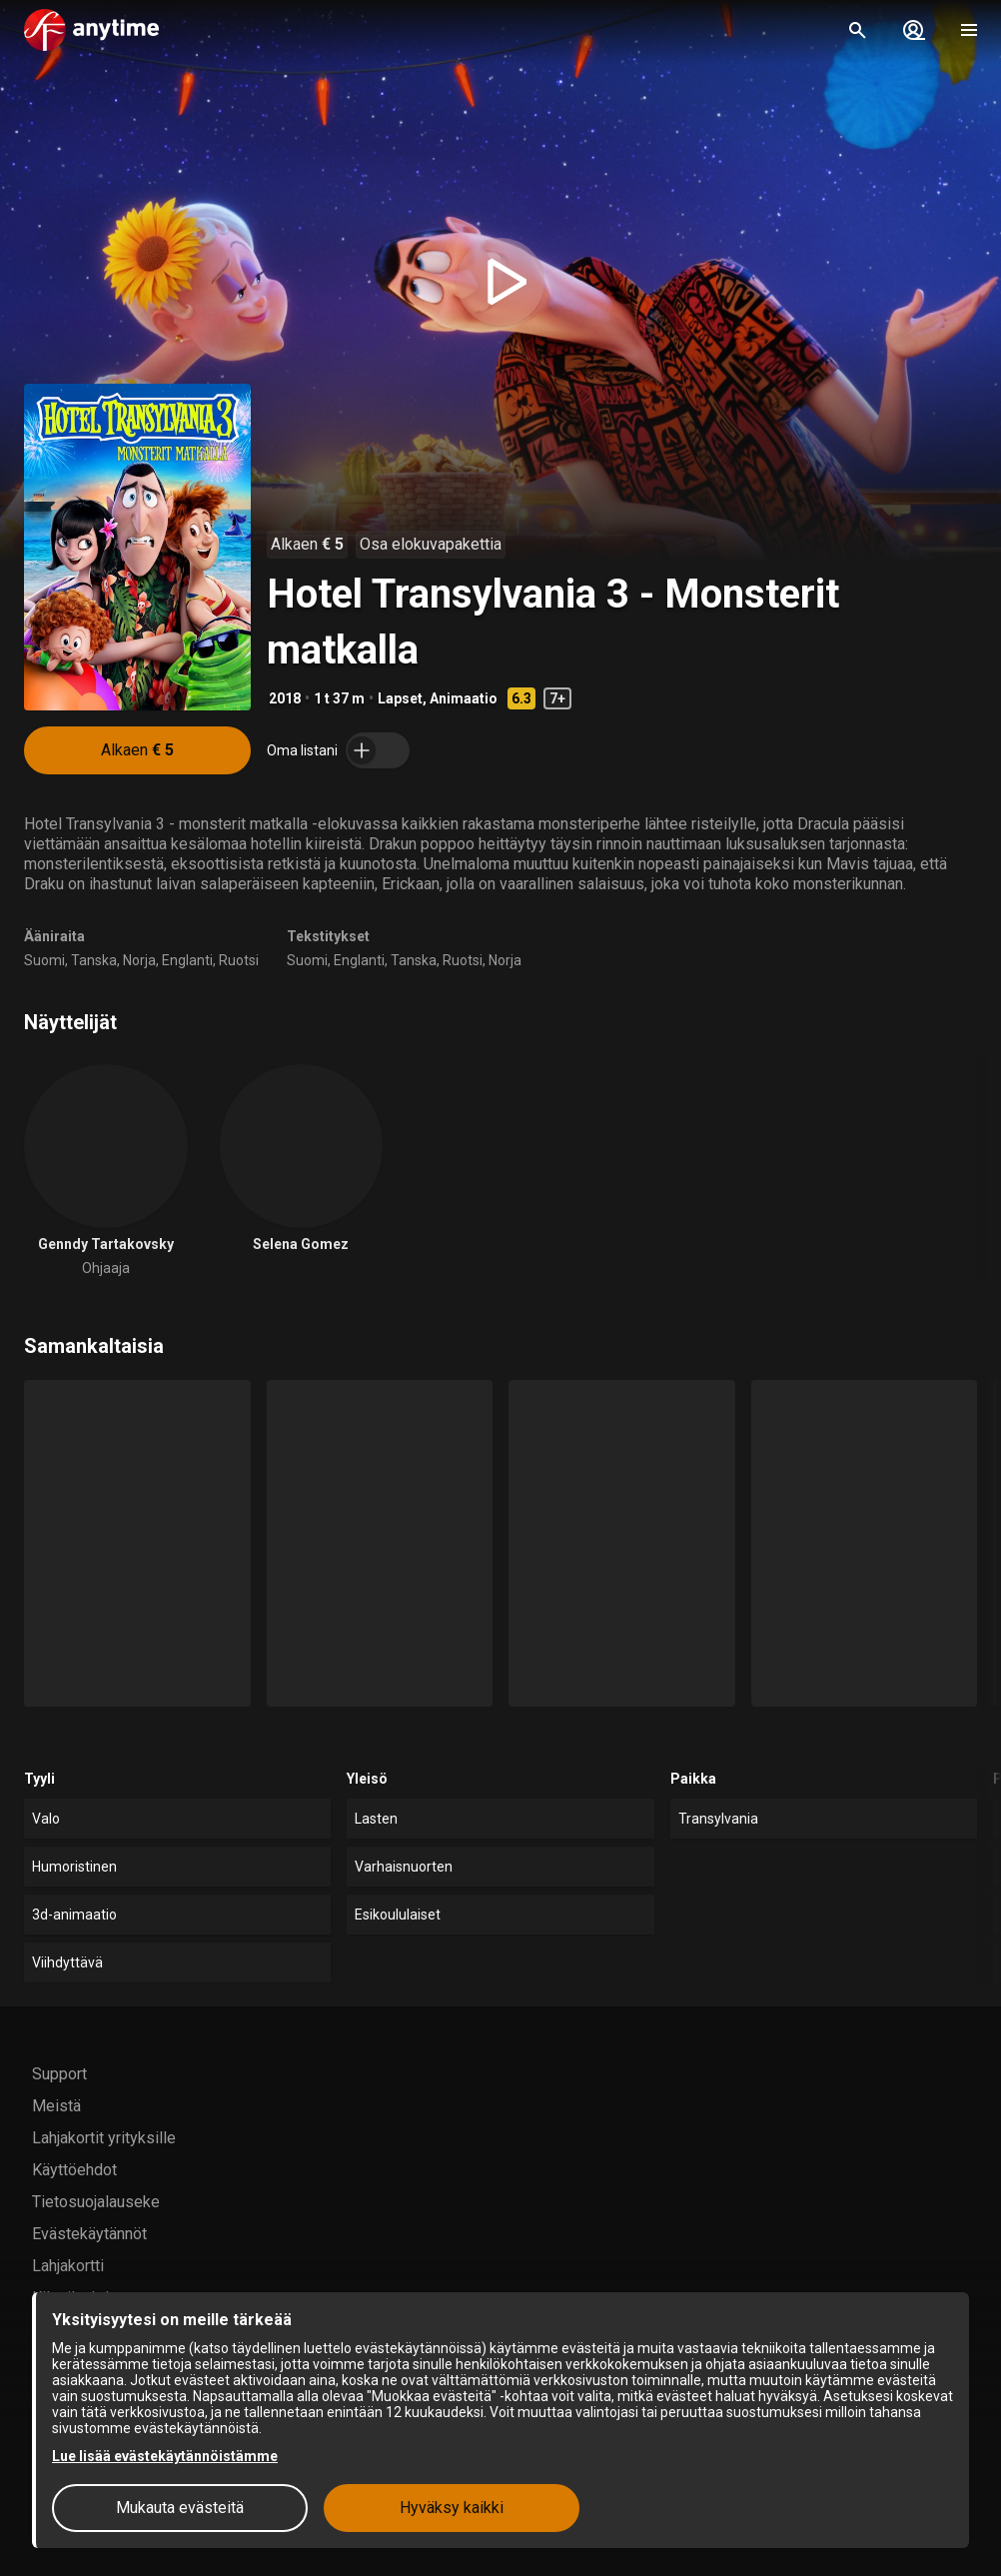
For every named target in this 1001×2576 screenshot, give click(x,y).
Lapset (400, 698)
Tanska (94, 960)
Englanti (187, 960)
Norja (139, 960)
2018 (285, 698)
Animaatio (464, 698)
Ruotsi (239, 960)
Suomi (44, 960)
